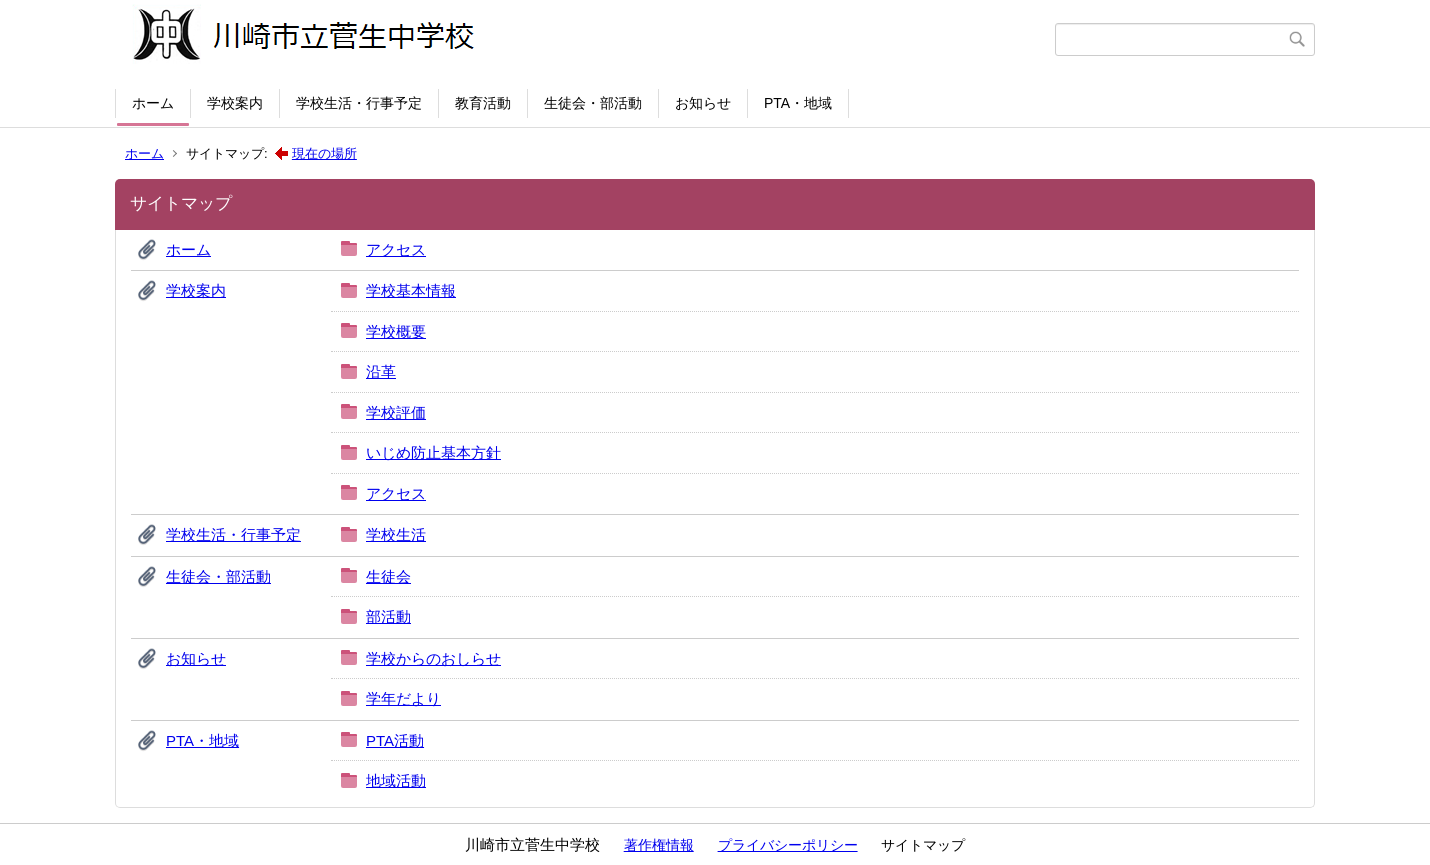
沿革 (381, 371)
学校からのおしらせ (433, 658)
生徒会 (388, 576)
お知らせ (703, 103)
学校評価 (396, 412)
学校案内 (235, 103)
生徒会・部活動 (593, 103)
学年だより (403, 698)
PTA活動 (395, 740)
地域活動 (396, 780)
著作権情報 (659, 845)
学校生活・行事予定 (359, 103)
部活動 (388, 616)
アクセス (396, 249)
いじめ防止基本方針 (433, 452)
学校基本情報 (411, 290)
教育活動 (483, 103)
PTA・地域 (798, 103)
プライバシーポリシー (788, 845)
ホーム (153, 103)
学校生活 (396, 534)
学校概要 (396, 331)
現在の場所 (324, 153)
